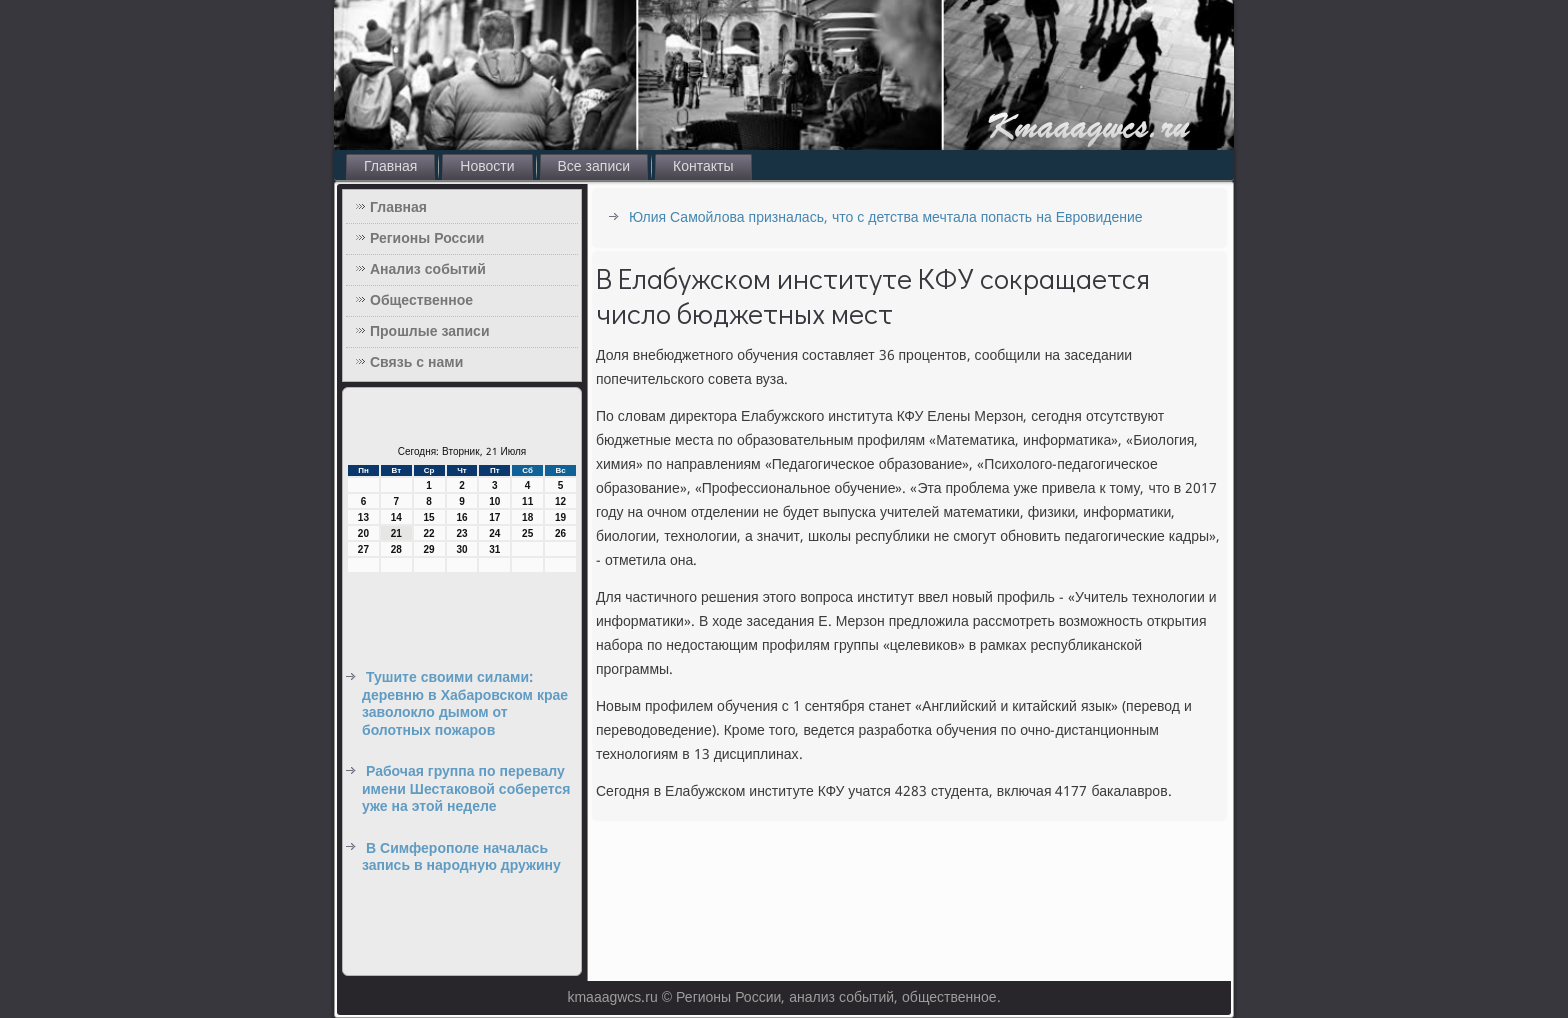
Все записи (594, 167)
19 (560, 517)
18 (527, 517)
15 (429, 517)
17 (494, 517)
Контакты (703, 167)
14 (396, 517)
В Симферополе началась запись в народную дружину (461, 858)
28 (396, 549)
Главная (390, 167)
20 (363, 533)
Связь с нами (416, 363)
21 (396, 533)
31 (494, 549)
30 (461, 549)
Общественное (421, 301)
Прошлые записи (430, 332)
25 (527, 533)
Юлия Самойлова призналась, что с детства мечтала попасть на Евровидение (886, 218)
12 (560, 501)
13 (363, 517)
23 (461, 533)
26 (560, 533)
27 (363, 549)
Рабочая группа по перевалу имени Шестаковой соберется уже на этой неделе (466, 789)
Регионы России (427, 239)
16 (461, 517)
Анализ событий (428, 270)
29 (429, 549)
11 (527, 501)
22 (429, 533)
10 (494, 501)
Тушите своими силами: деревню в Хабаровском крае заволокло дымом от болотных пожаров (465, 704)
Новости (487, 167)
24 (494, 533)
